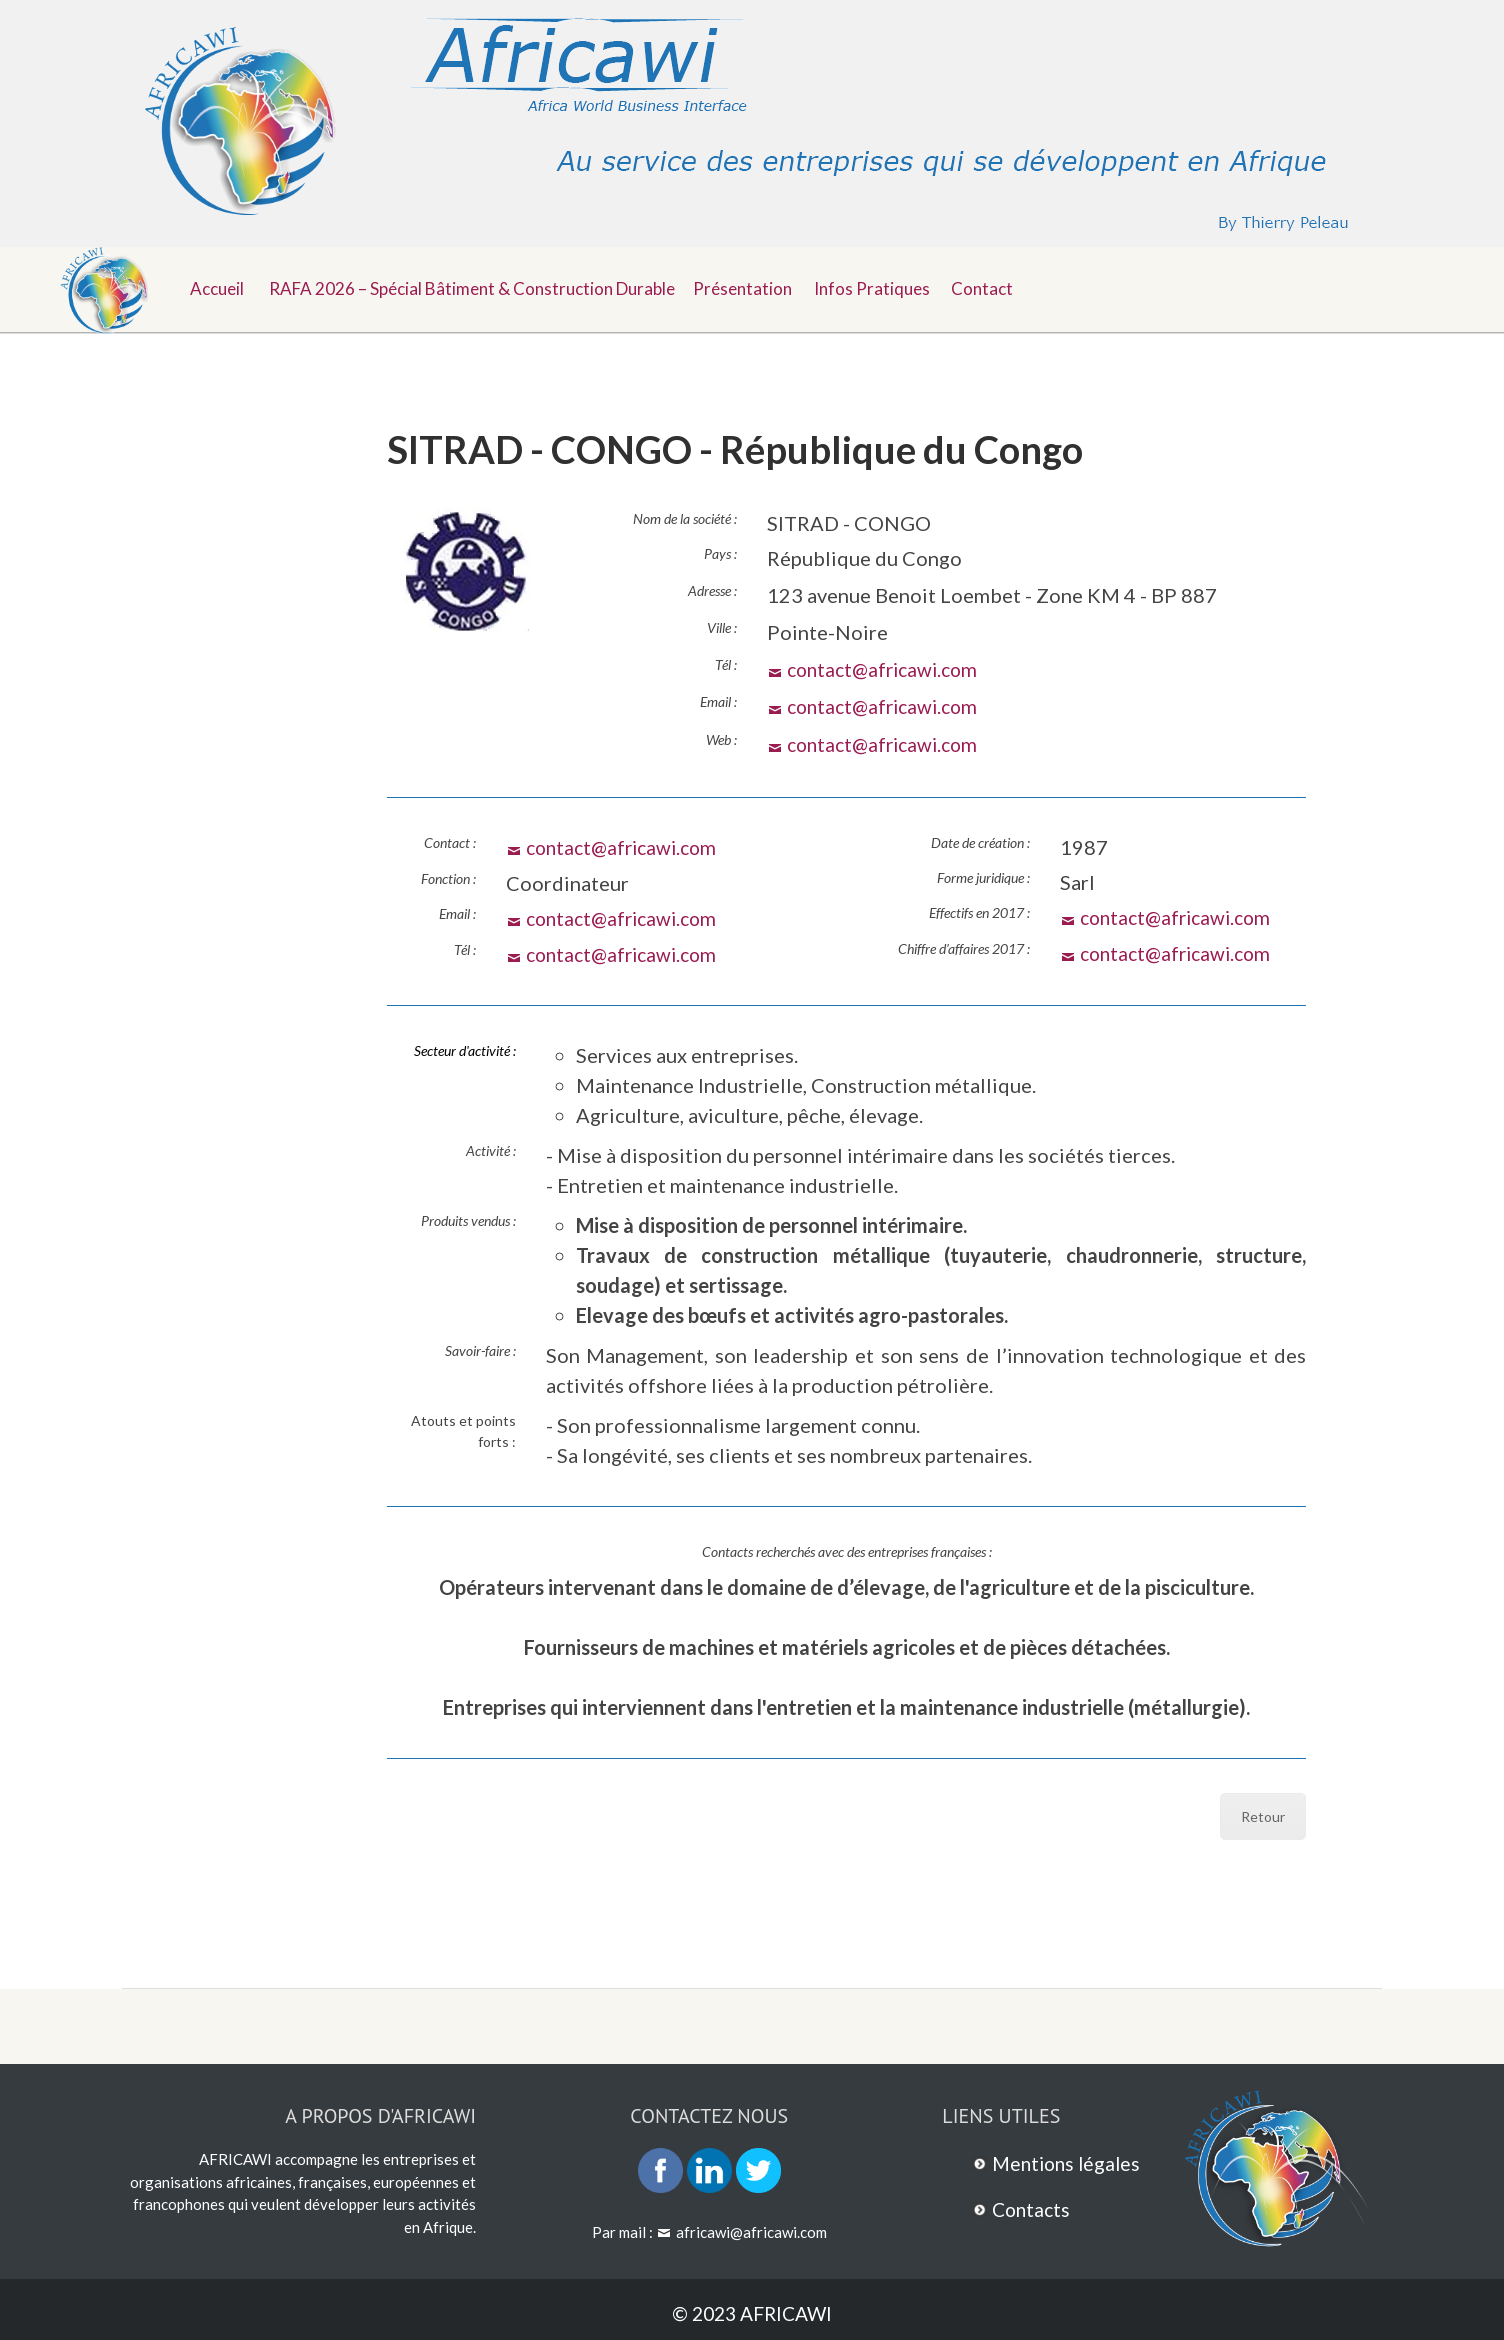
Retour (1263, 1813)
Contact (1006, 286)
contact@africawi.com (887, 669)
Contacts (1033, 2205)
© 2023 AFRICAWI (752, 2310)
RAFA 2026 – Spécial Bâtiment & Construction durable (476, 286)
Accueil (219, 286)
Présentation (755, 286)
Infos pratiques (890, 286)
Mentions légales (1069, 2160)
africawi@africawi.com (751, 2228)
